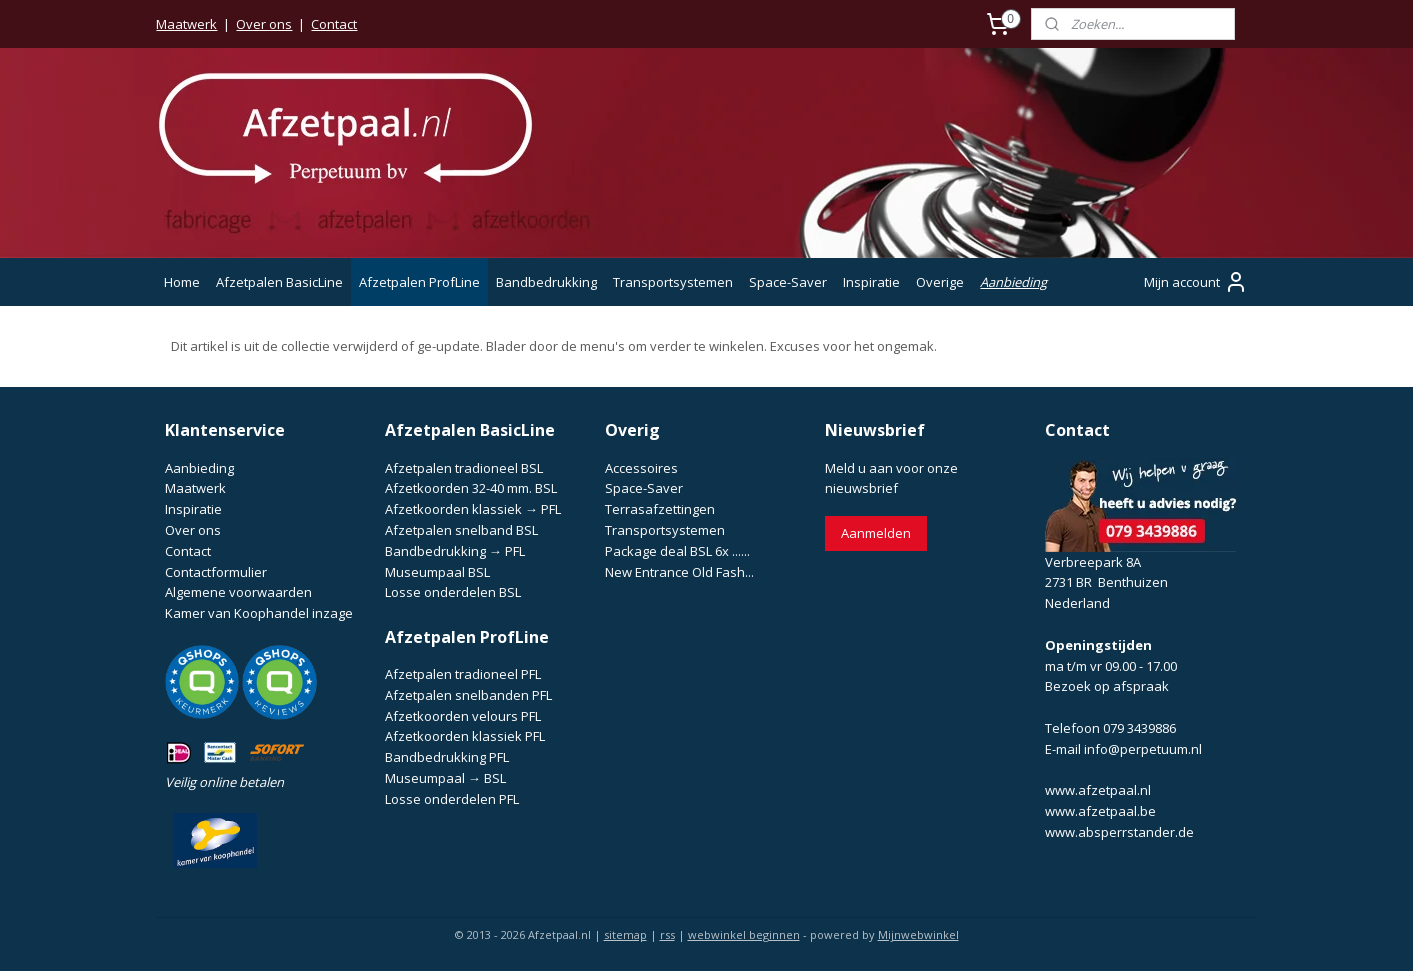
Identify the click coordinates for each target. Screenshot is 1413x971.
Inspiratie (871, 282)
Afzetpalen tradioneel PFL (463, 674)
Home (182, 282)
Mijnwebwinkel (918, 934)
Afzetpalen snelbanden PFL (468, 695)
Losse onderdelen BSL (453, 592)
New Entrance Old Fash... (679, 572)
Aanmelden (876, 533)
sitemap (625, 934)
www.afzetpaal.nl (1098, 790)
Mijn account (1196, 282)
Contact (334, 24)
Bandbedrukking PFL (447, 757)
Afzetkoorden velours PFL (463, 716)
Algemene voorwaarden (238, 592)
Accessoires (641, 468)
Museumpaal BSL (437, 572)
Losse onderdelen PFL (452, 799)
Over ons (264, 24)
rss (667, 934)
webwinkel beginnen (744, 934)
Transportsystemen (673, 282)
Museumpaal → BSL (445, 778)
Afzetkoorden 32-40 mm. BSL (471, 488)
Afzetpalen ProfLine (419, 282)
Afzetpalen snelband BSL (461, 530)
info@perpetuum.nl (1143, 749)
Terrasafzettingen (660, 509)
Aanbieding (1013, 282)
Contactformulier (216, 572)
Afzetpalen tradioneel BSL (464, 468)
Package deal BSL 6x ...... (677, 551)
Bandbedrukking (546, 282)
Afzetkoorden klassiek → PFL (473, 509)
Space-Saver (788, 282)
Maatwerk (186, 24)
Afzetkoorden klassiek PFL (465, 736)
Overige (940, 282)
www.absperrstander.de (1119, 832)
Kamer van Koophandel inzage (259, 613)
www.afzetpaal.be (1100, 811)
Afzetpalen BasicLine (279, 282)
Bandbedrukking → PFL (455, 551)
